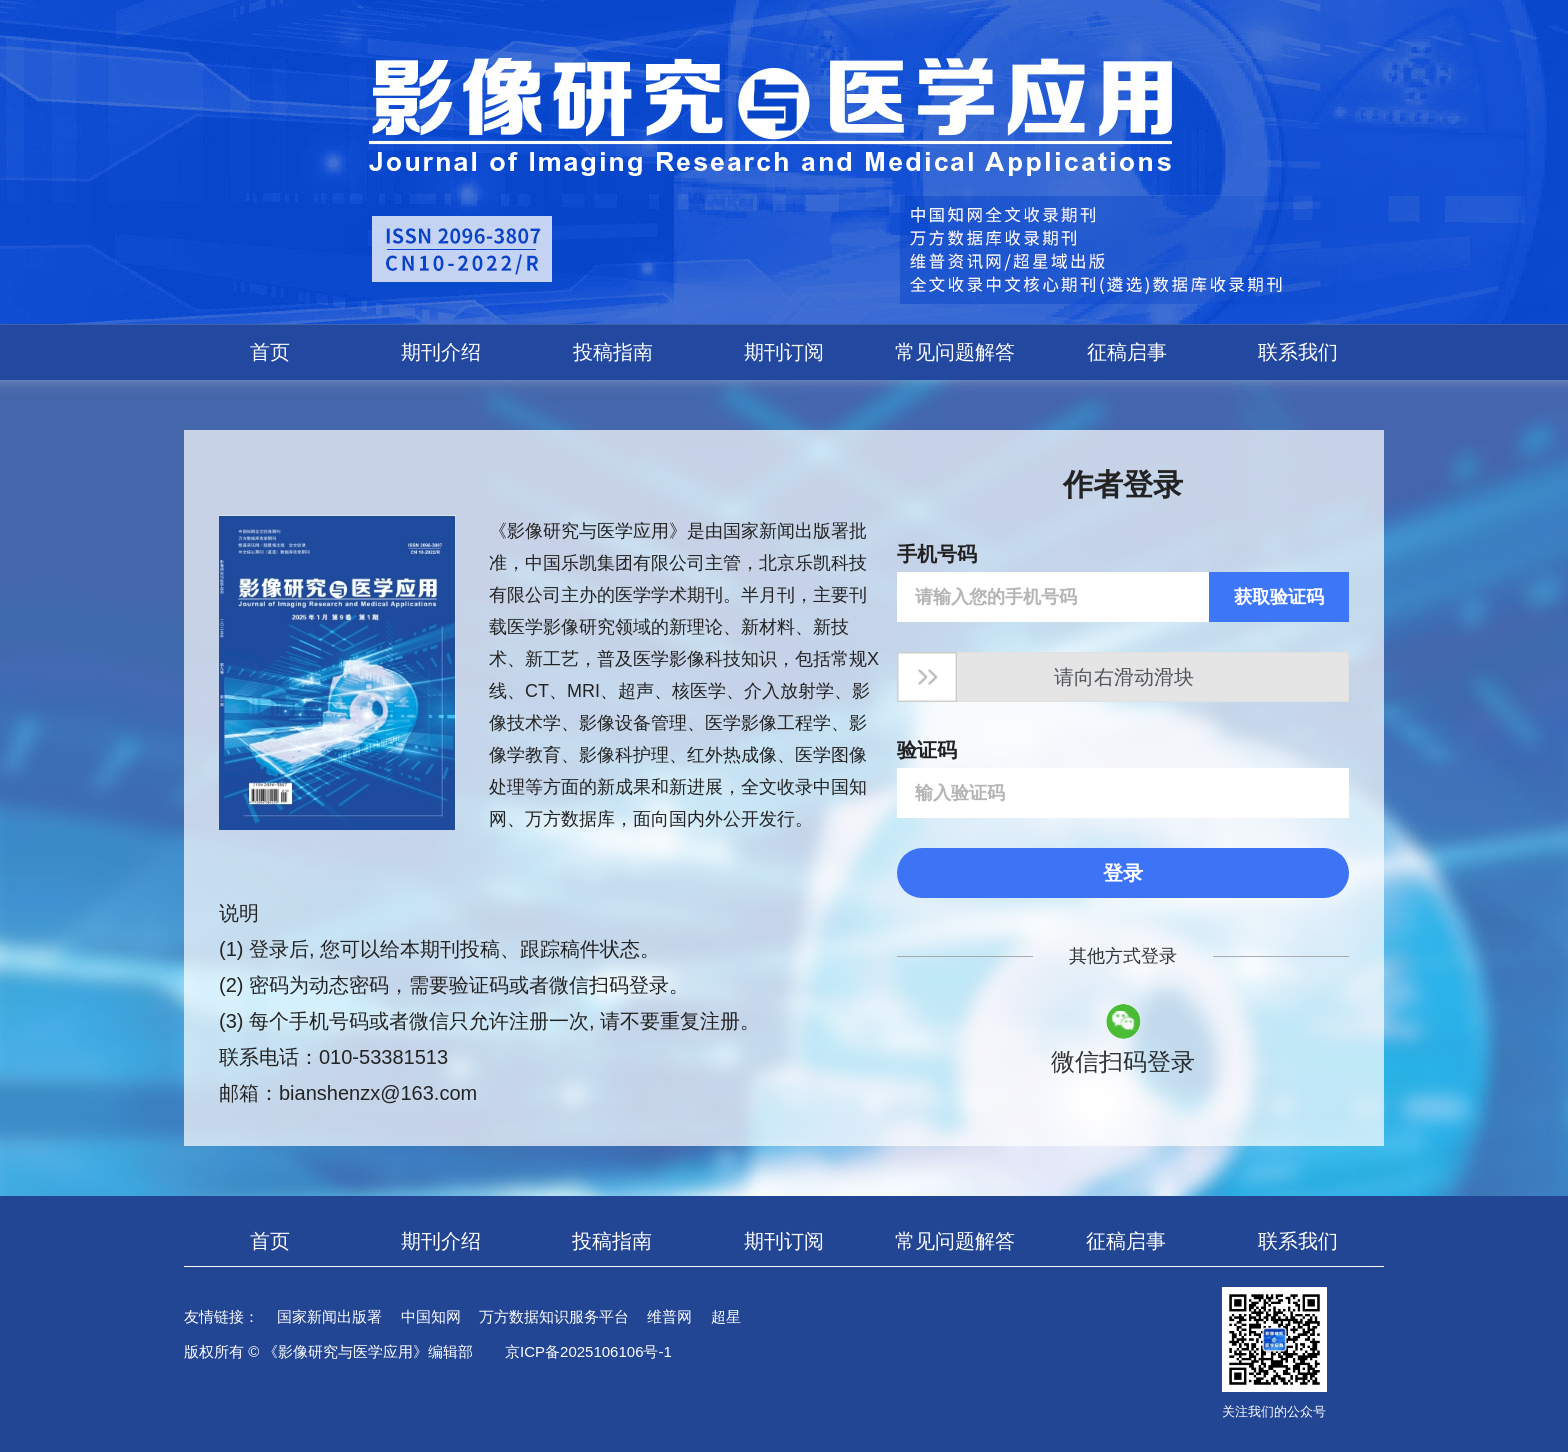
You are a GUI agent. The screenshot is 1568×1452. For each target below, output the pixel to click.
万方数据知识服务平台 (554, 1316)
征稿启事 (1127, 352)
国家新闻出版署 (329, 1316)
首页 (270, 352)
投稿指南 (613, 352)
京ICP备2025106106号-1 (588, 1351)
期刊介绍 (441, 352)
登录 (1123, 873)
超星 (726, 1316)
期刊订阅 (784, 352)
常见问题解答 (955, 352)
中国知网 (431, 1316)
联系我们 (1298, 352)
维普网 (669, 1316)
